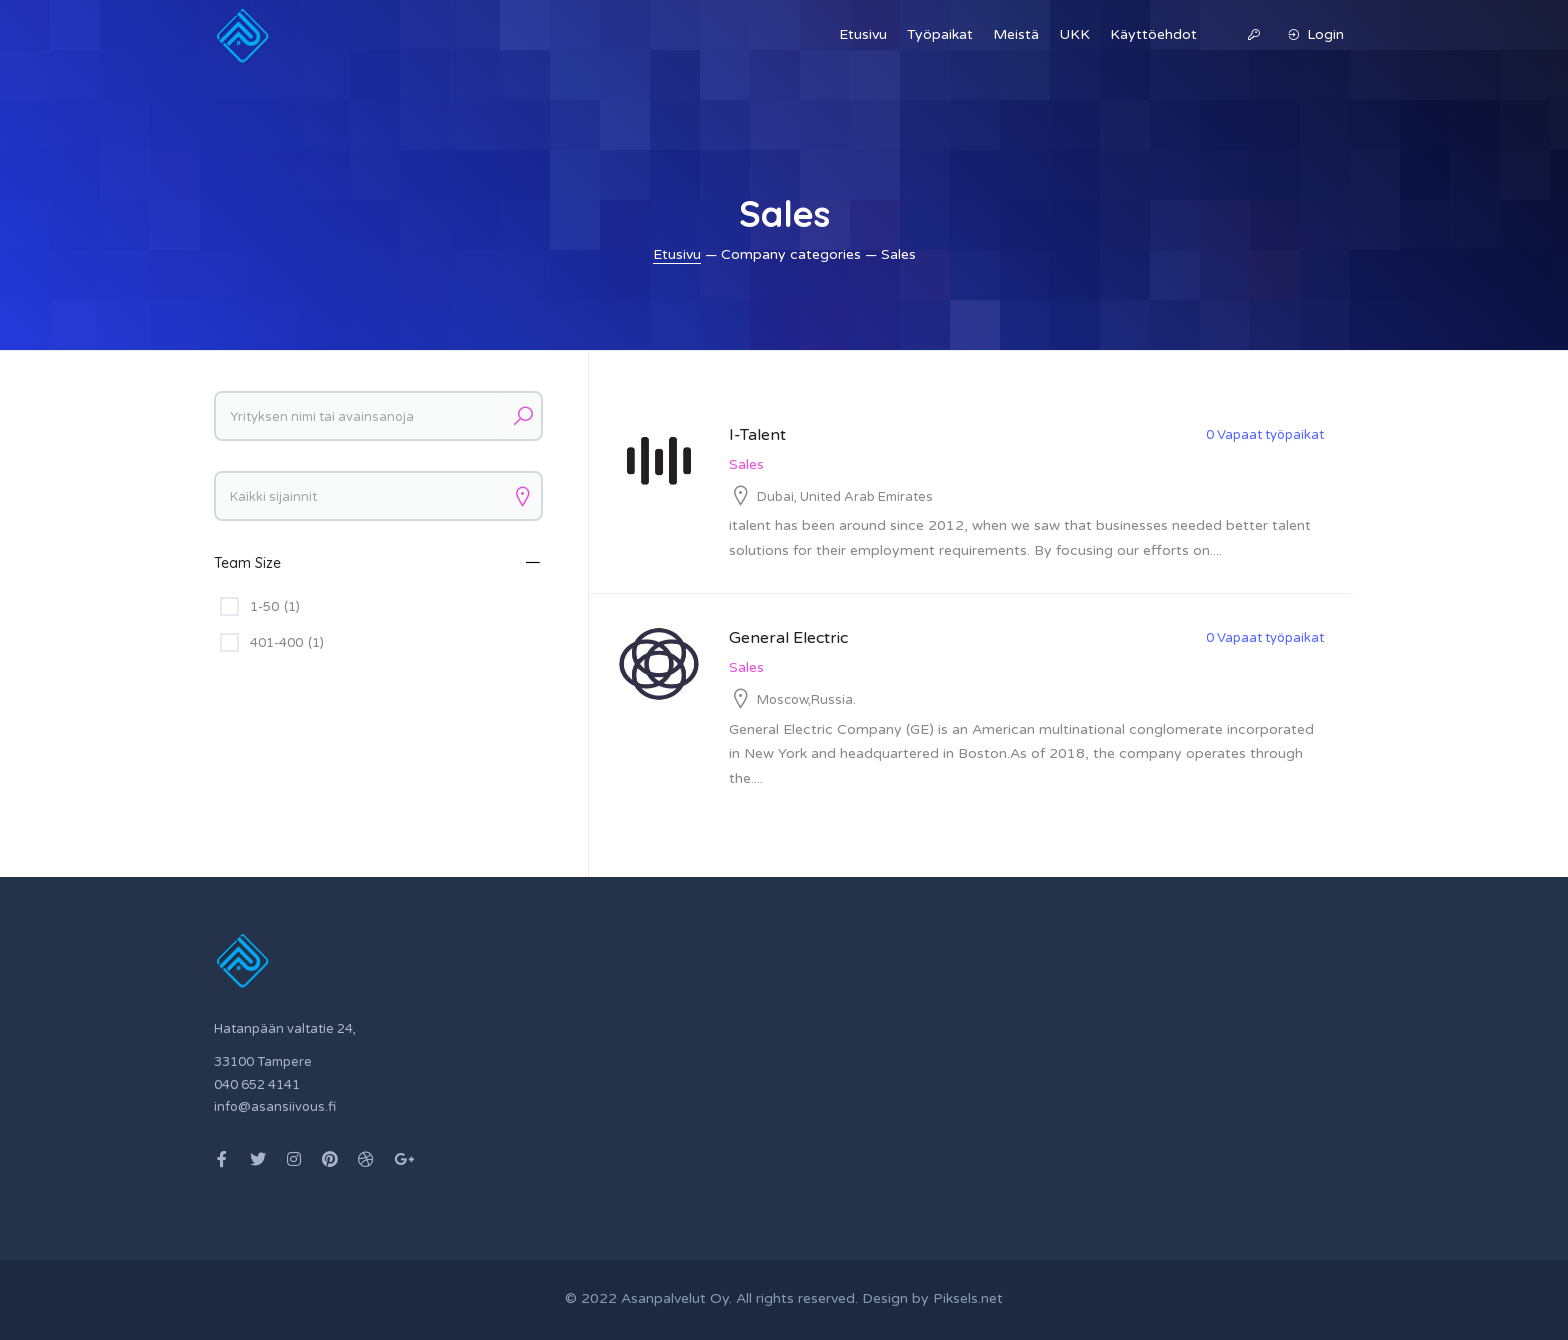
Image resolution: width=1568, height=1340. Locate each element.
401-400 (287, 643)
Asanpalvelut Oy (675, 1298)
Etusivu (863, 34)
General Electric (788, 638)
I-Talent (757, 435)
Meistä (1016, 34)
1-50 (275, 607)
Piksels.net (968, 1298)
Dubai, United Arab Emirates (845, 497)
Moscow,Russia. (806, 700)
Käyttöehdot (1153, 34)
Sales (746, 464)
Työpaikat (940, 34)
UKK (1074, 34)
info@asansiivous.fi (275, 1107)
